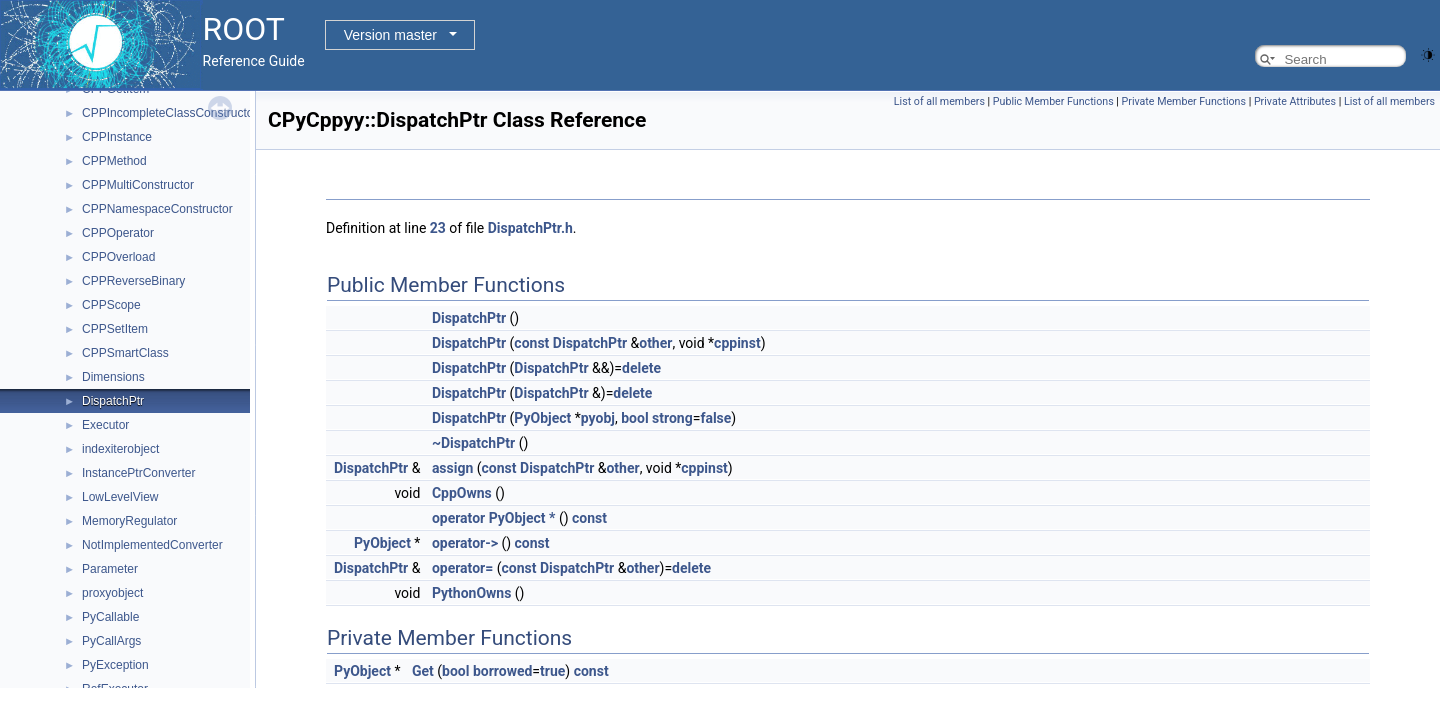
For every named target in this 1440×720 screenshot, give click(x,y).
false (715, 418)
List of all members (939, 101)
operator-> (465, 543)
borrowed (502, 671)
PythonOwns (471, 593)
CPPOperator (118, 233)
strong (672, 418)
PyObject (542, 418)
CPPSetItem (115, 329)
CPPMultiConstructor (138, 185)
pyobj (598, 418)
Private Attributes (1295, 101)
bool (634, 418)
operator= (462, 568)
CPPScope (111, 305)
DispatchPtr (113, 401)
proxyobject (112, 593)
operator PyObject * (494, 518)
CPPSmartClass (125, 353)
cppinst (737, 343)
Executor (105, 425)
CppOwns (462, 493)
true (552, 671)
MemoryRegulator (129, 521)
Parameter (110, 569)
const (531, 343)
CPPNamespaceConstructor (157, 209)
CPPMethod (114, 161)
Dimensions (113, 377)
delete (641, 368)
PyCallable (110, 617)
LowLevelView (120, 497)
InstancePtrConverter (138, 473)
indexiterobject (120, 449)
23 (438, 228)
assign (452, 468)
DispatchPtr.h (530, 228)
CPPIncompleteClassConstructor (169, 113)
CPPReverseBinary (133, 281)
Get (423, 671)
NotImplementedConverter (152, 545)
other (655, 343)
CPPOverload (118, 257)
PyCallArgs (111, 641)
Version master (390, 35)
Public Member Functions (1053, 101)
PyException (115, 665)
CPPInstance (117, 137)
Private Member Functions (1184, 101)
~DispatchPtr (473, 443)
